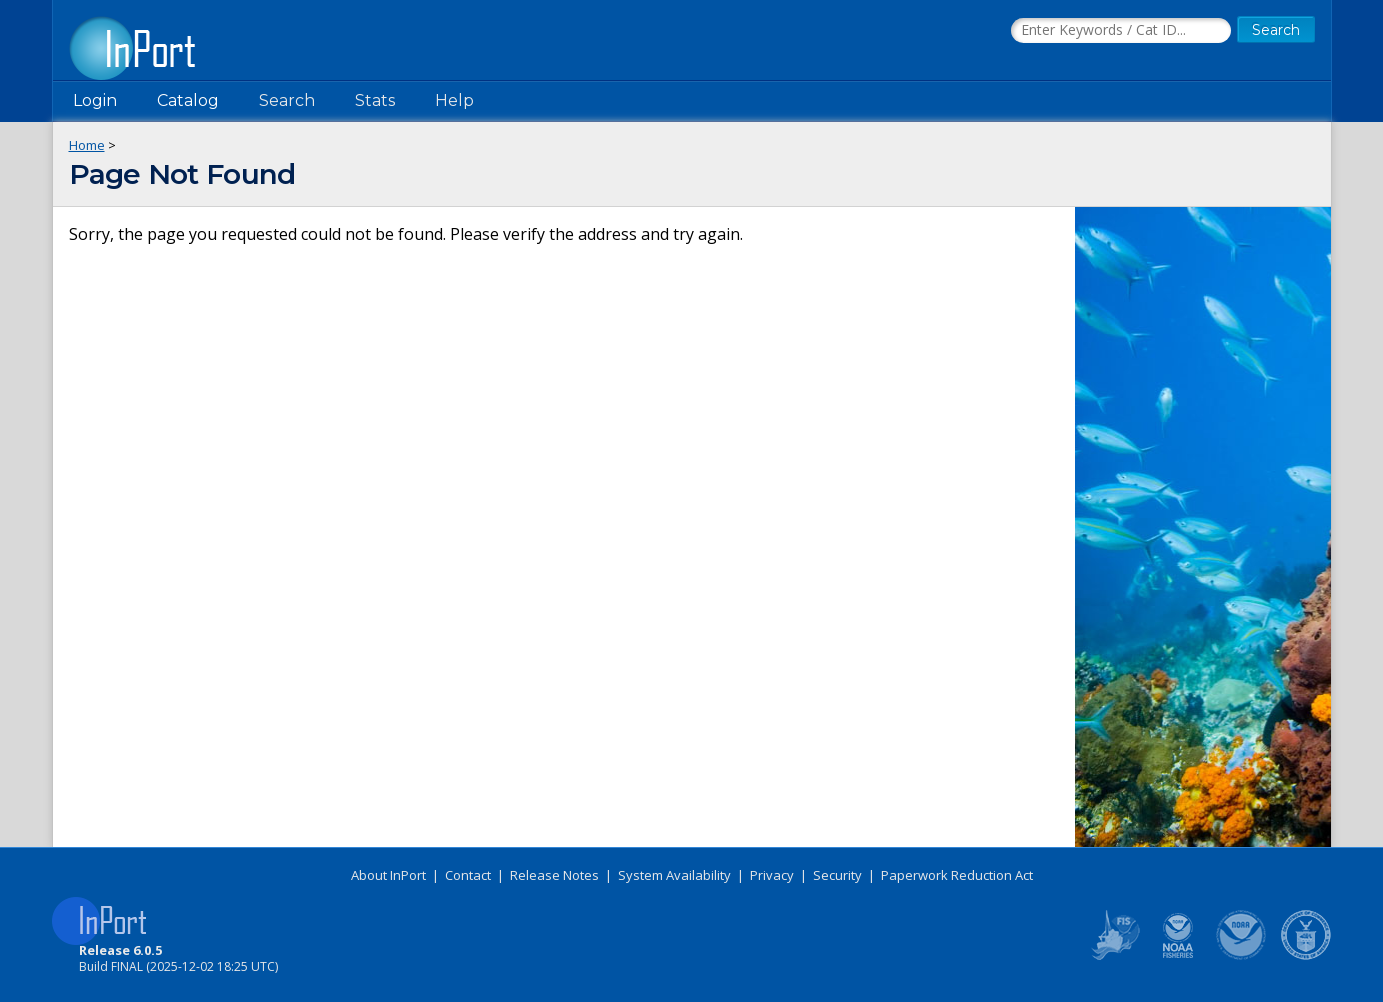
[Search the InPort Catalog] (1121, 31)
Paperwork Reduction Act (957, 875)
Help (454, 100)
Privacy (772, 875)
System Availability (674, 875)
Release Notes (554, 875)
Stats (375, 100)
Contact (468, 875)
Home (87, 145)
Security (837, 875)
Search (287, 100)
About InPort (388, 875)
